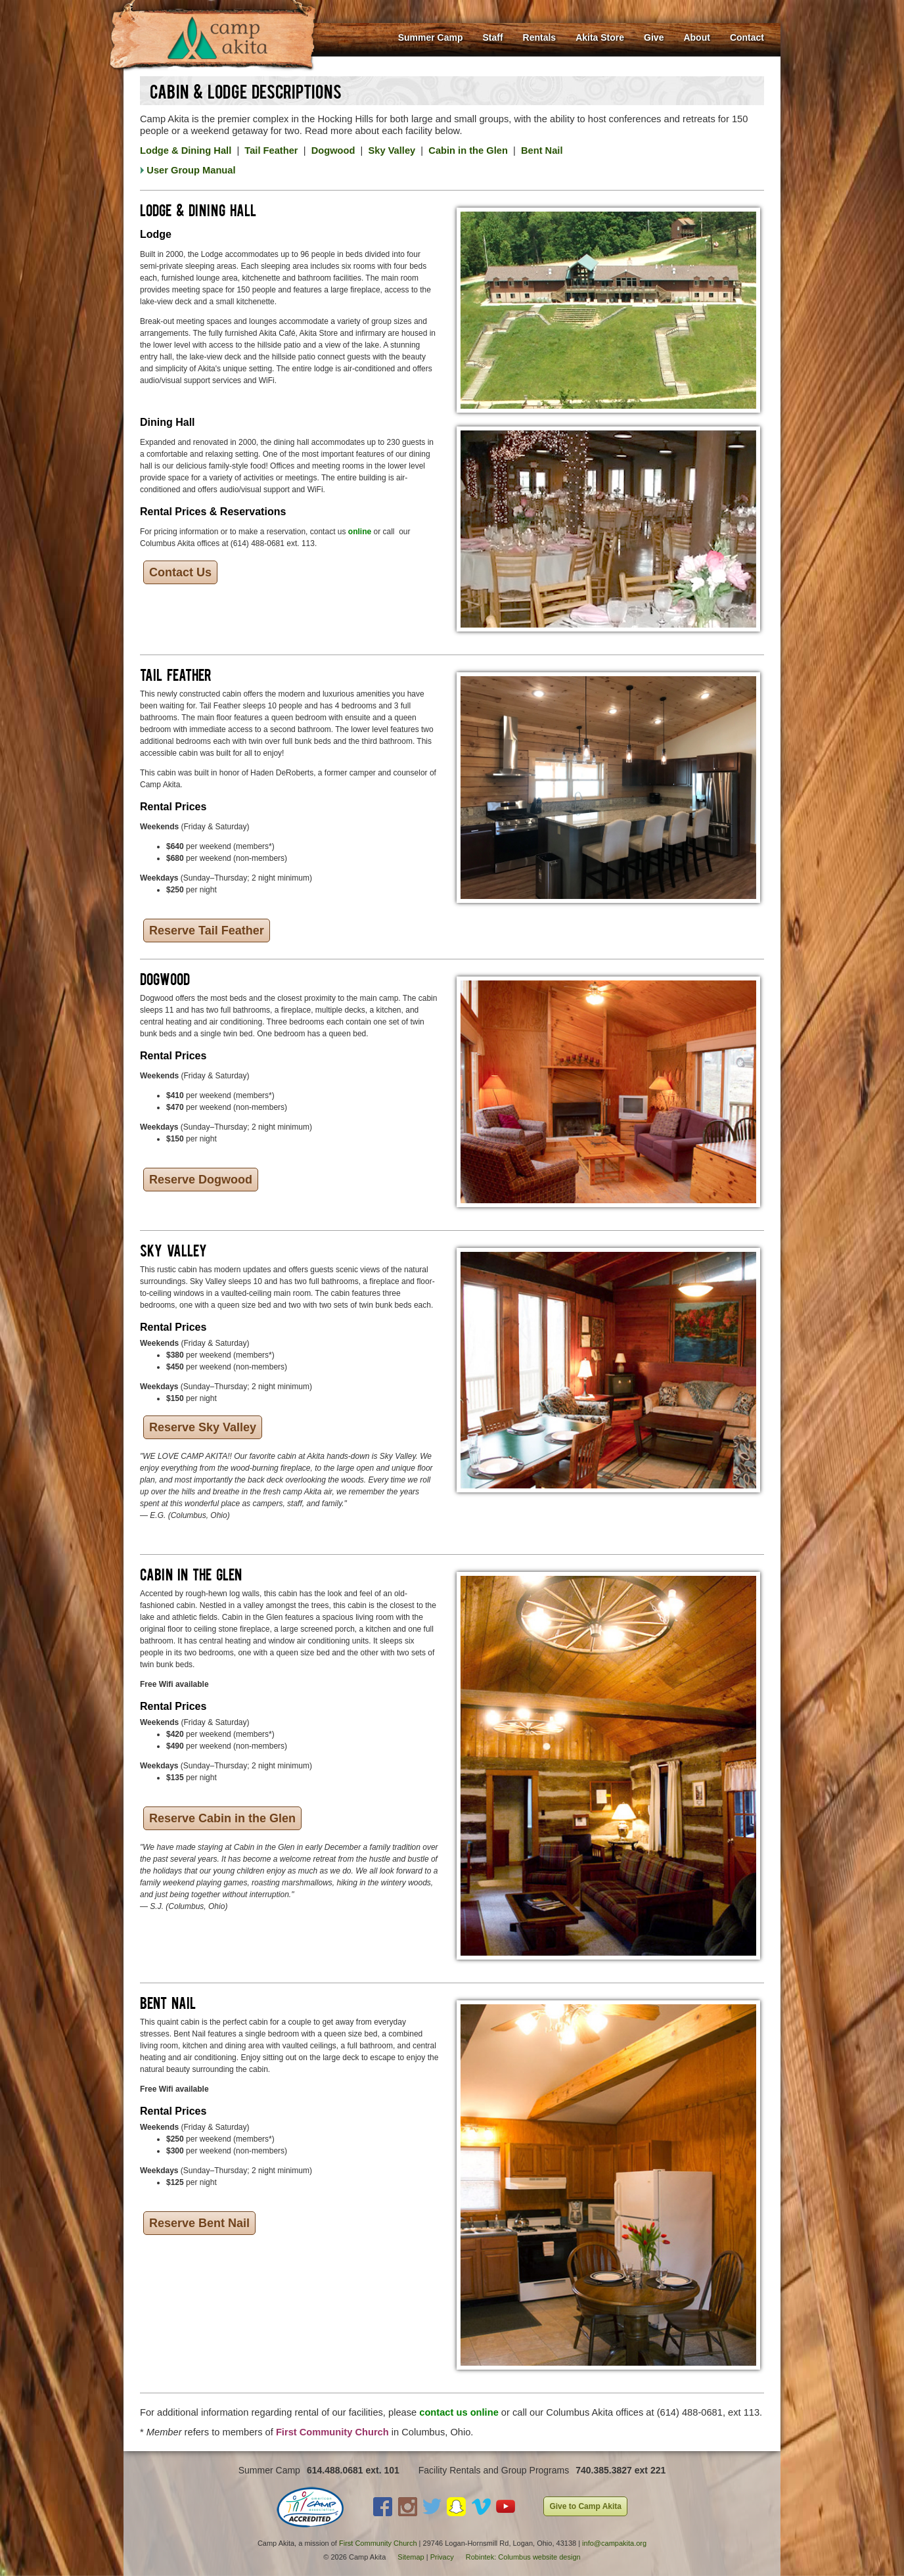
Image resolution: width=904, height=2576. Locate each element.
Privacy (442, 2557)
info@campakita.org (614, 2543)
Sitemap (410, 2557)
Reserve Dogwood (200, 1179)
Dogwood (333, 150)
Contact (747, 37)
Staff (492, 37)
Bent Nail (542, 150)
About (696, 37)
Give (654, 37)
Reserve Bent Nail (199, 2223)
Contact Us (180, 572)
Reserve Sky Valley (202, 1427)
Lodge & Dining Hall (185, 150)
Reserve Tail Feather (206, 930)
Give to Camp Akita (585, 2506)
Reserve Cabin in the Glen (222, 1818)
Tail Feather (271, 150)
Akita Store (600, 37)
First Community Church (378, 2543)
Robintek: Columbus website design (523, 2557)
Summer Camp (430, 37)
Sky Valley (392, 150)
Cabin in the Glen (468, 150)
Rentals (539, 37)
